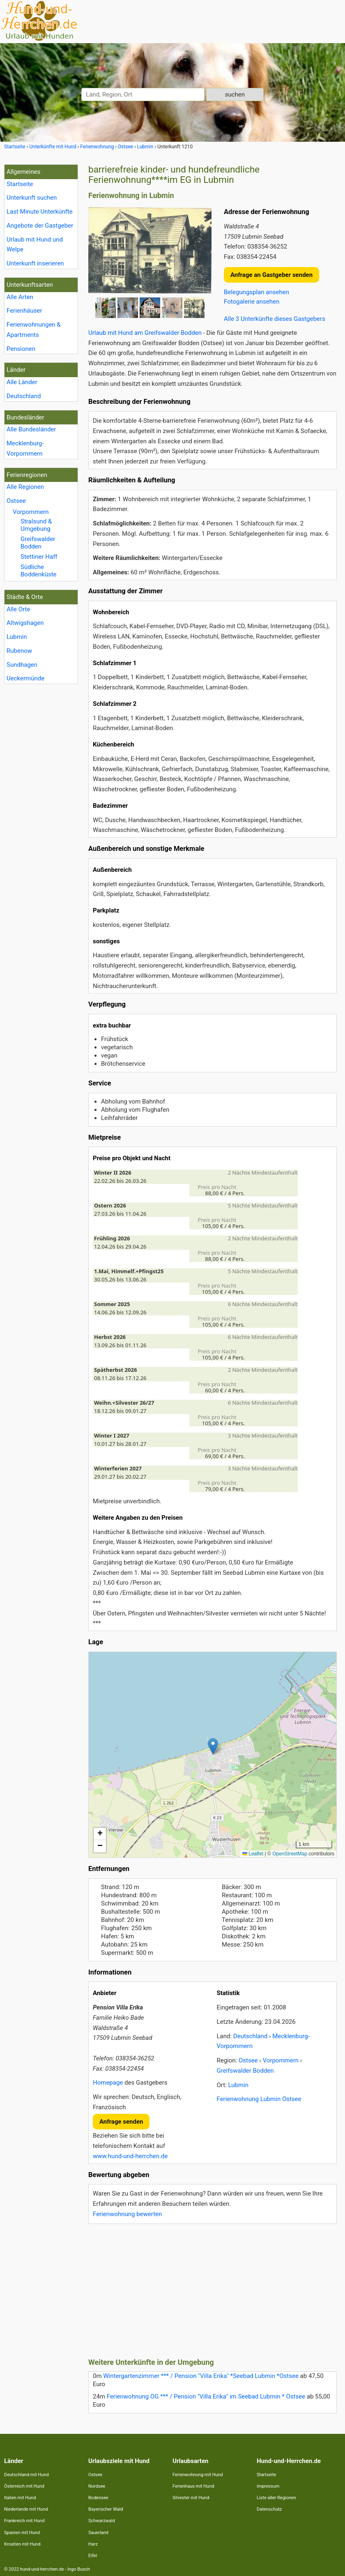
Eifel (92, 2555)
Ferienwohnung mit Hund (197, 2474)
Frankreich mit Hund (24, 2520)
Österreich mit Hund (24, 2486)
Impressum (268, 2486)
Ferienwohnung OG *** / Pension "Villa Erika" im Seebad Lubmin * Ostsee (206, 2396)
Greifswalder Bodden (38, 542)
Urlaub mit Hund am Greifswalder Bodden (145, 332)
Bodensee (98, 2497)
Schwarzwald (101, 2520)
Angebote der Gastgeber (40, 225)
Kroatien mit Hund (22, 2544)
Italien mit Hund (20, 2497)
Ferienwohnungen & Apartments (34, 330)
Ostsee (16, 501)
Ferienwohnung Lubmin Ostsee (259, 2099)
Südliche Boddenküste (39, 570)
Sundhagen (22, 664)
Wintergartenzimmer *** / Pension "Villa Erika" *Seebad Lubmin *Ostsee (201, 2376)
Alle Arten (20, 297)
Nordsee (96, 2486)
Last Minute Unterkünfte (40, 211)
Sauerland (98, 2532)
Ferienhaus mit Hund (193, 2486)
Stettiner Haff (39, 556)
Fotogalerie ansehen (251, 301)
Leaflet (252, 1854)
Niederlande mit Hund (26, 2509)
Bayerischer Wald (105, 2509)
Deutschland (24, 396)
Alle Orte (18, 609)
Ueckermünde (25, 678)
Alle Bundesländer (31, 429)
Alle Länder (22, 382)
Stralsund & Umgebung (36, 525)
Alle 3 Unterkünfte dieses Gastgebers (274, 319)
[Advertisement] (212, 2287)
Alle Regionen (25, 487)
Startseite (20, 184)
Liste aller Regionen (276, 2497)
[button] (213, 1746)
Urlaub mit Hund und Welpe (35, 244)
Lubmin (17, 637)
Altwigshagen (25, 623)
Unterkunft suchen (32, 197)
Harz (93, 2544)
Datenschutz (269, 2509)
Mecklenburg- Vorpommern (25, 448)
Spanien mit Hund (22, 2532)
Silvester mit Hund (190, 2497)
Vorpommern (30, 512)
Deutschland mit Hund (26, 2474)
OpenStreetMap (289, 1854)
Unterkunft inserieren (35, 263)
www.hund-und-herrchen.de (130, 2156)
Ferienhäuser (24, 310)
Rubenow (19, 650)
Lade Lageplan (211, 1755)
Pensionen (21, 349)
